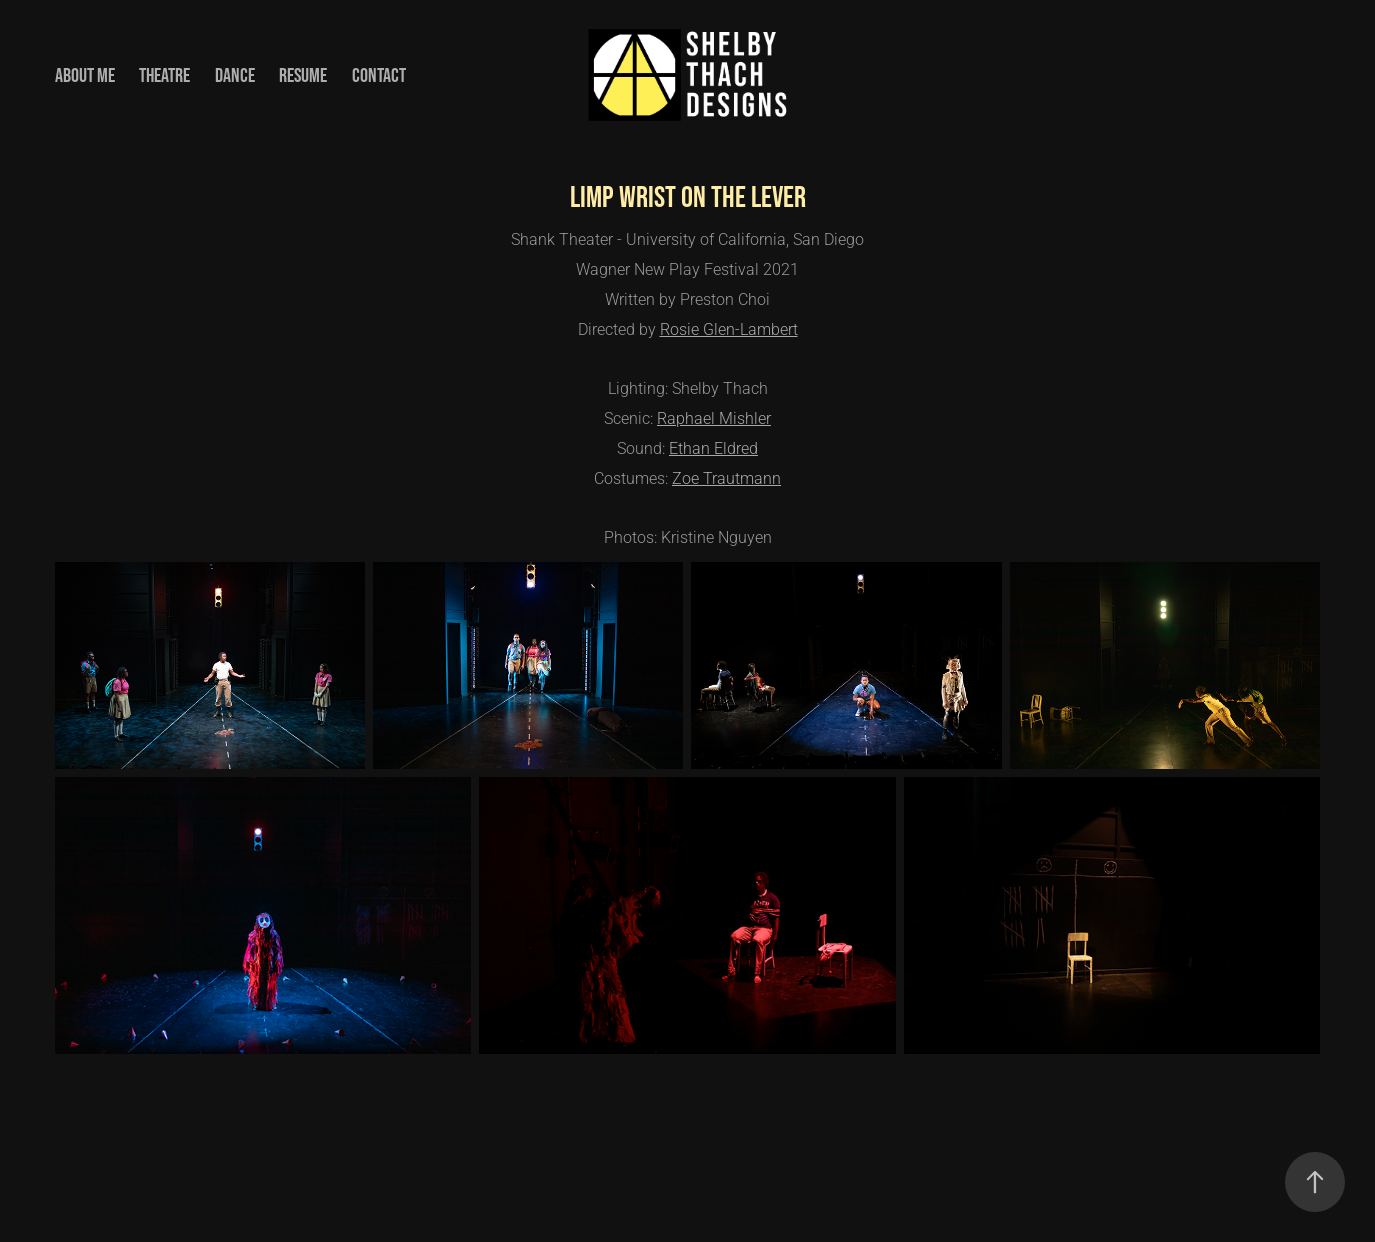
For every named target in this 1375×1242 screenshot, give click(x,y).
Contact (379, 75)
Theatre (164, 75)
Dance (235, 75)
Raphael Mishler (714, 417)
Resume (303, 75)
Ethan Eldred (713, 447)
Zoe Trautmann (726, 477)
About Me (85, 75)
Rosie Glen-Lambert (729, 328)
